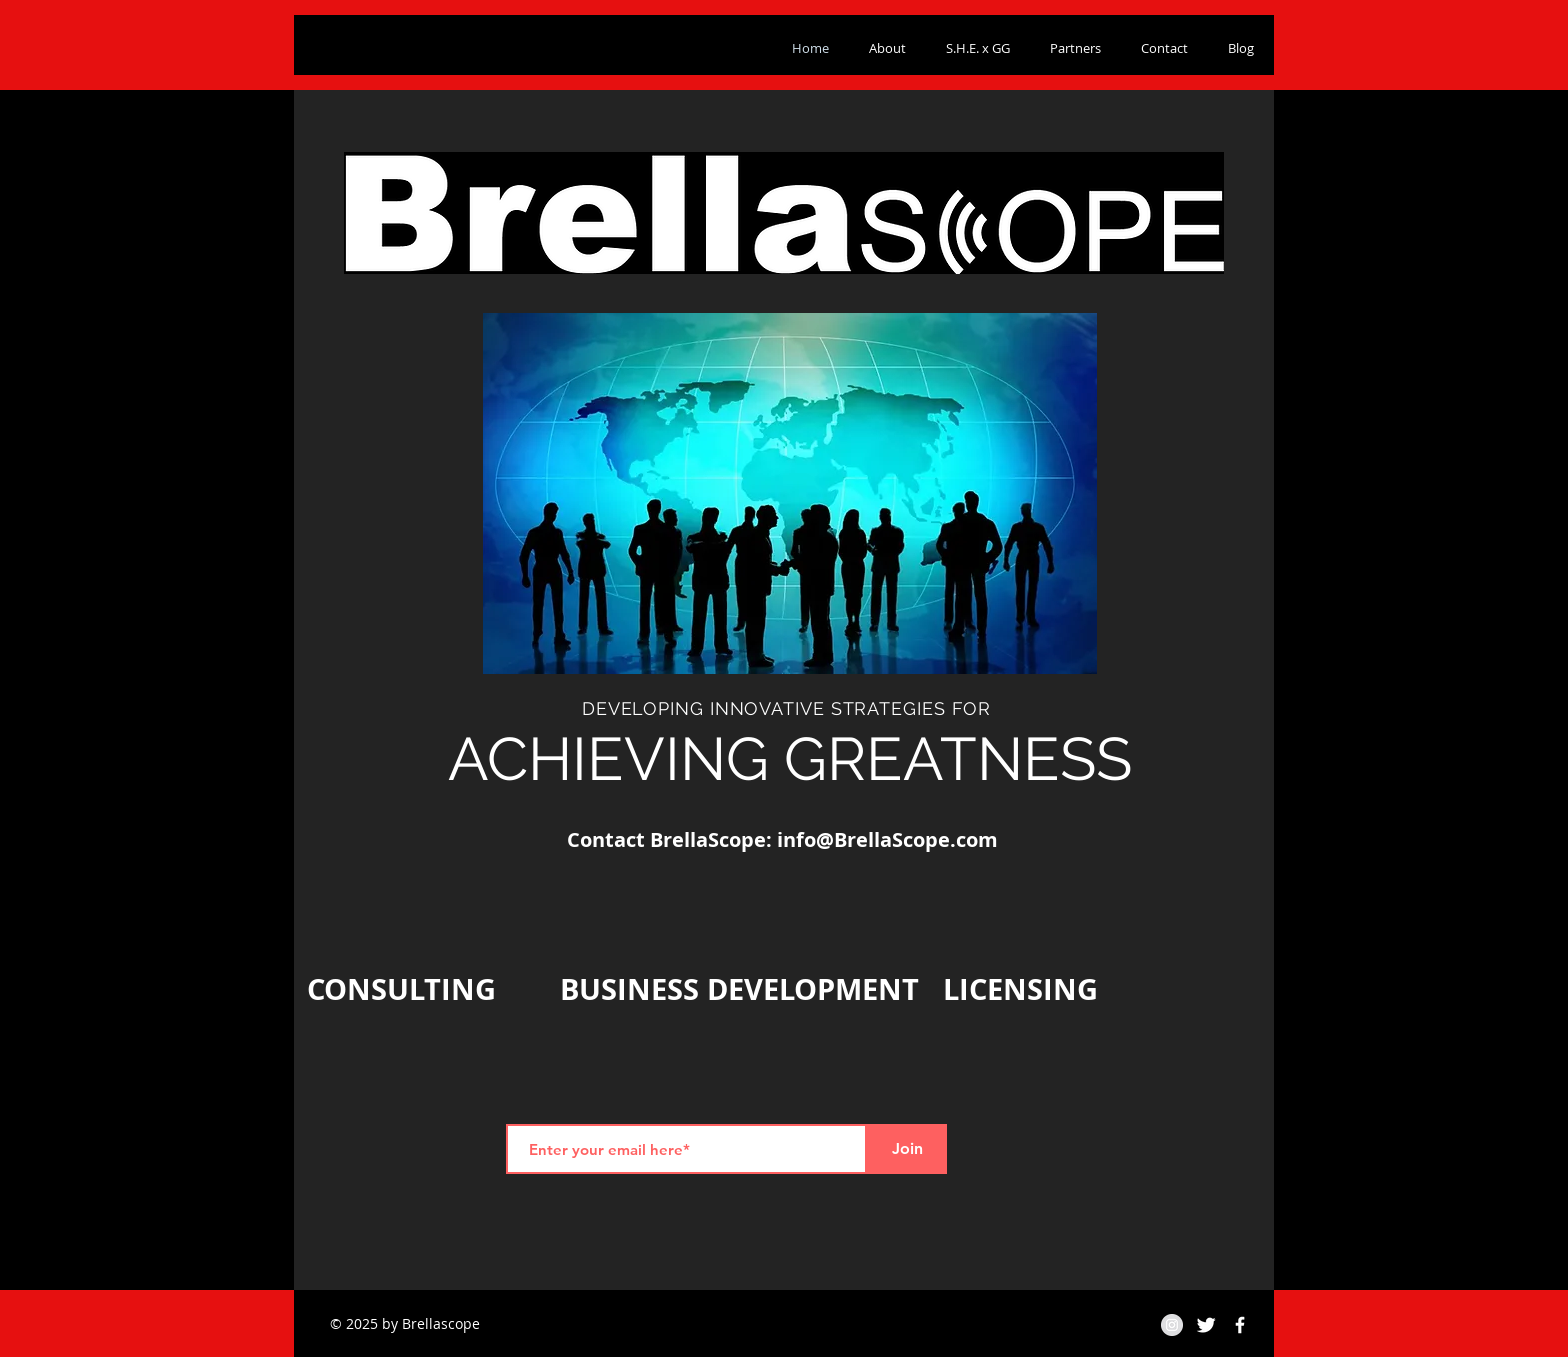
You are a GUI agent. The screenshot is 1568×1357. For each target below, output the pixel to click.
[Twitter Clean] (1206, 1325)
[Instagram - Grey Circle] (1172, 1325)
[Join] (907, 1149)
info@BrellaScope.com (887, 839)
